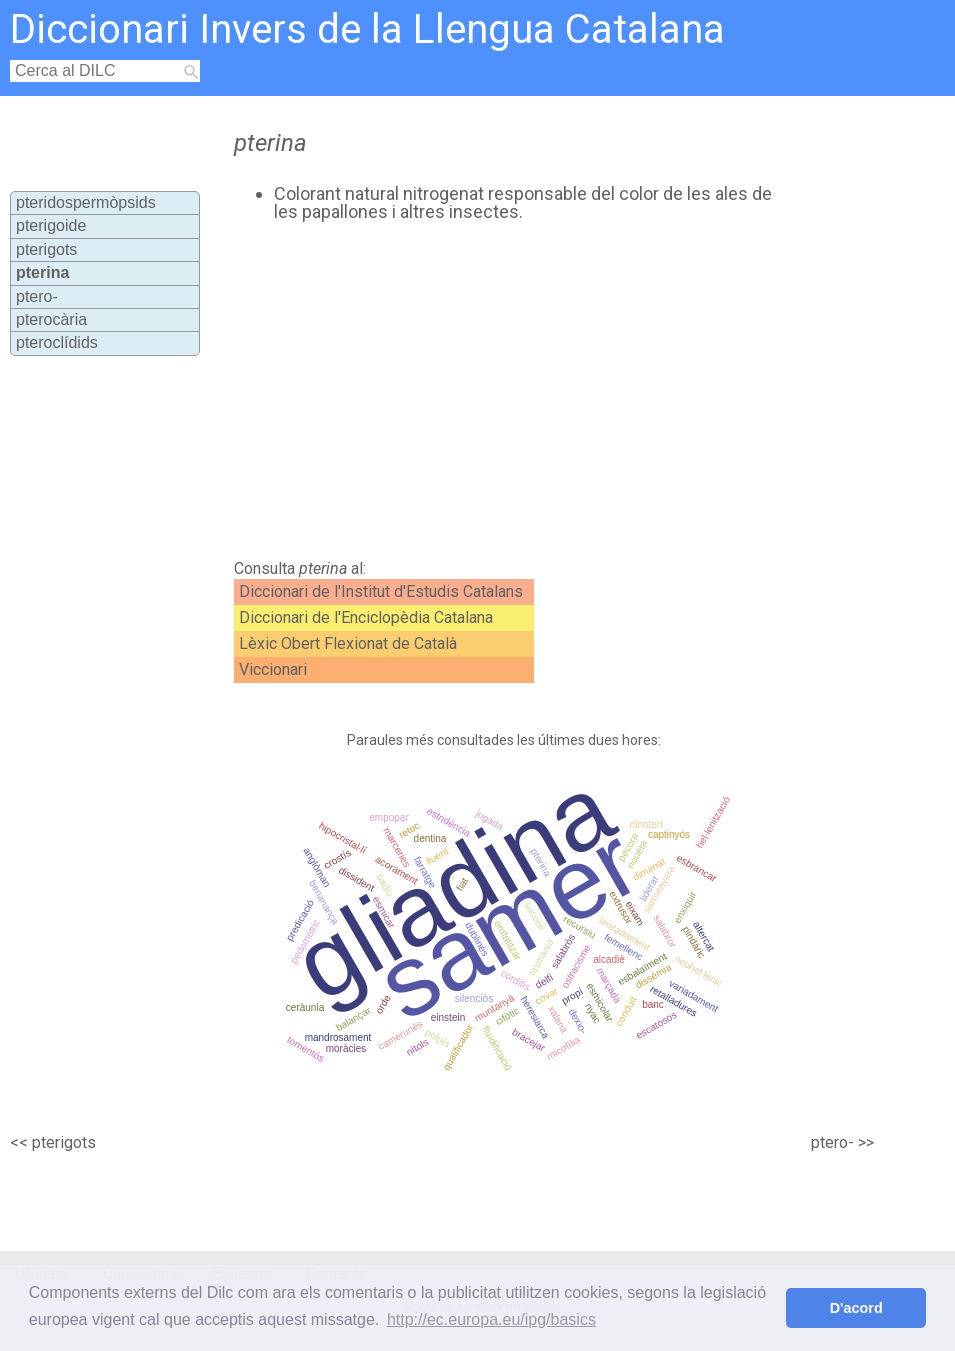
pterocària (51, 319)
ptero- (37, 296)
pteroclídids (57, 342)
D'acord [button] (856, 1308)
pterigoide (51, 225)
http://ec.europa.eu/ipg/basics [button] (491, 1319)
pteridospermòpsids (86, 202)
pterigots (46, 249)
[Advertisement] (491, 391)
